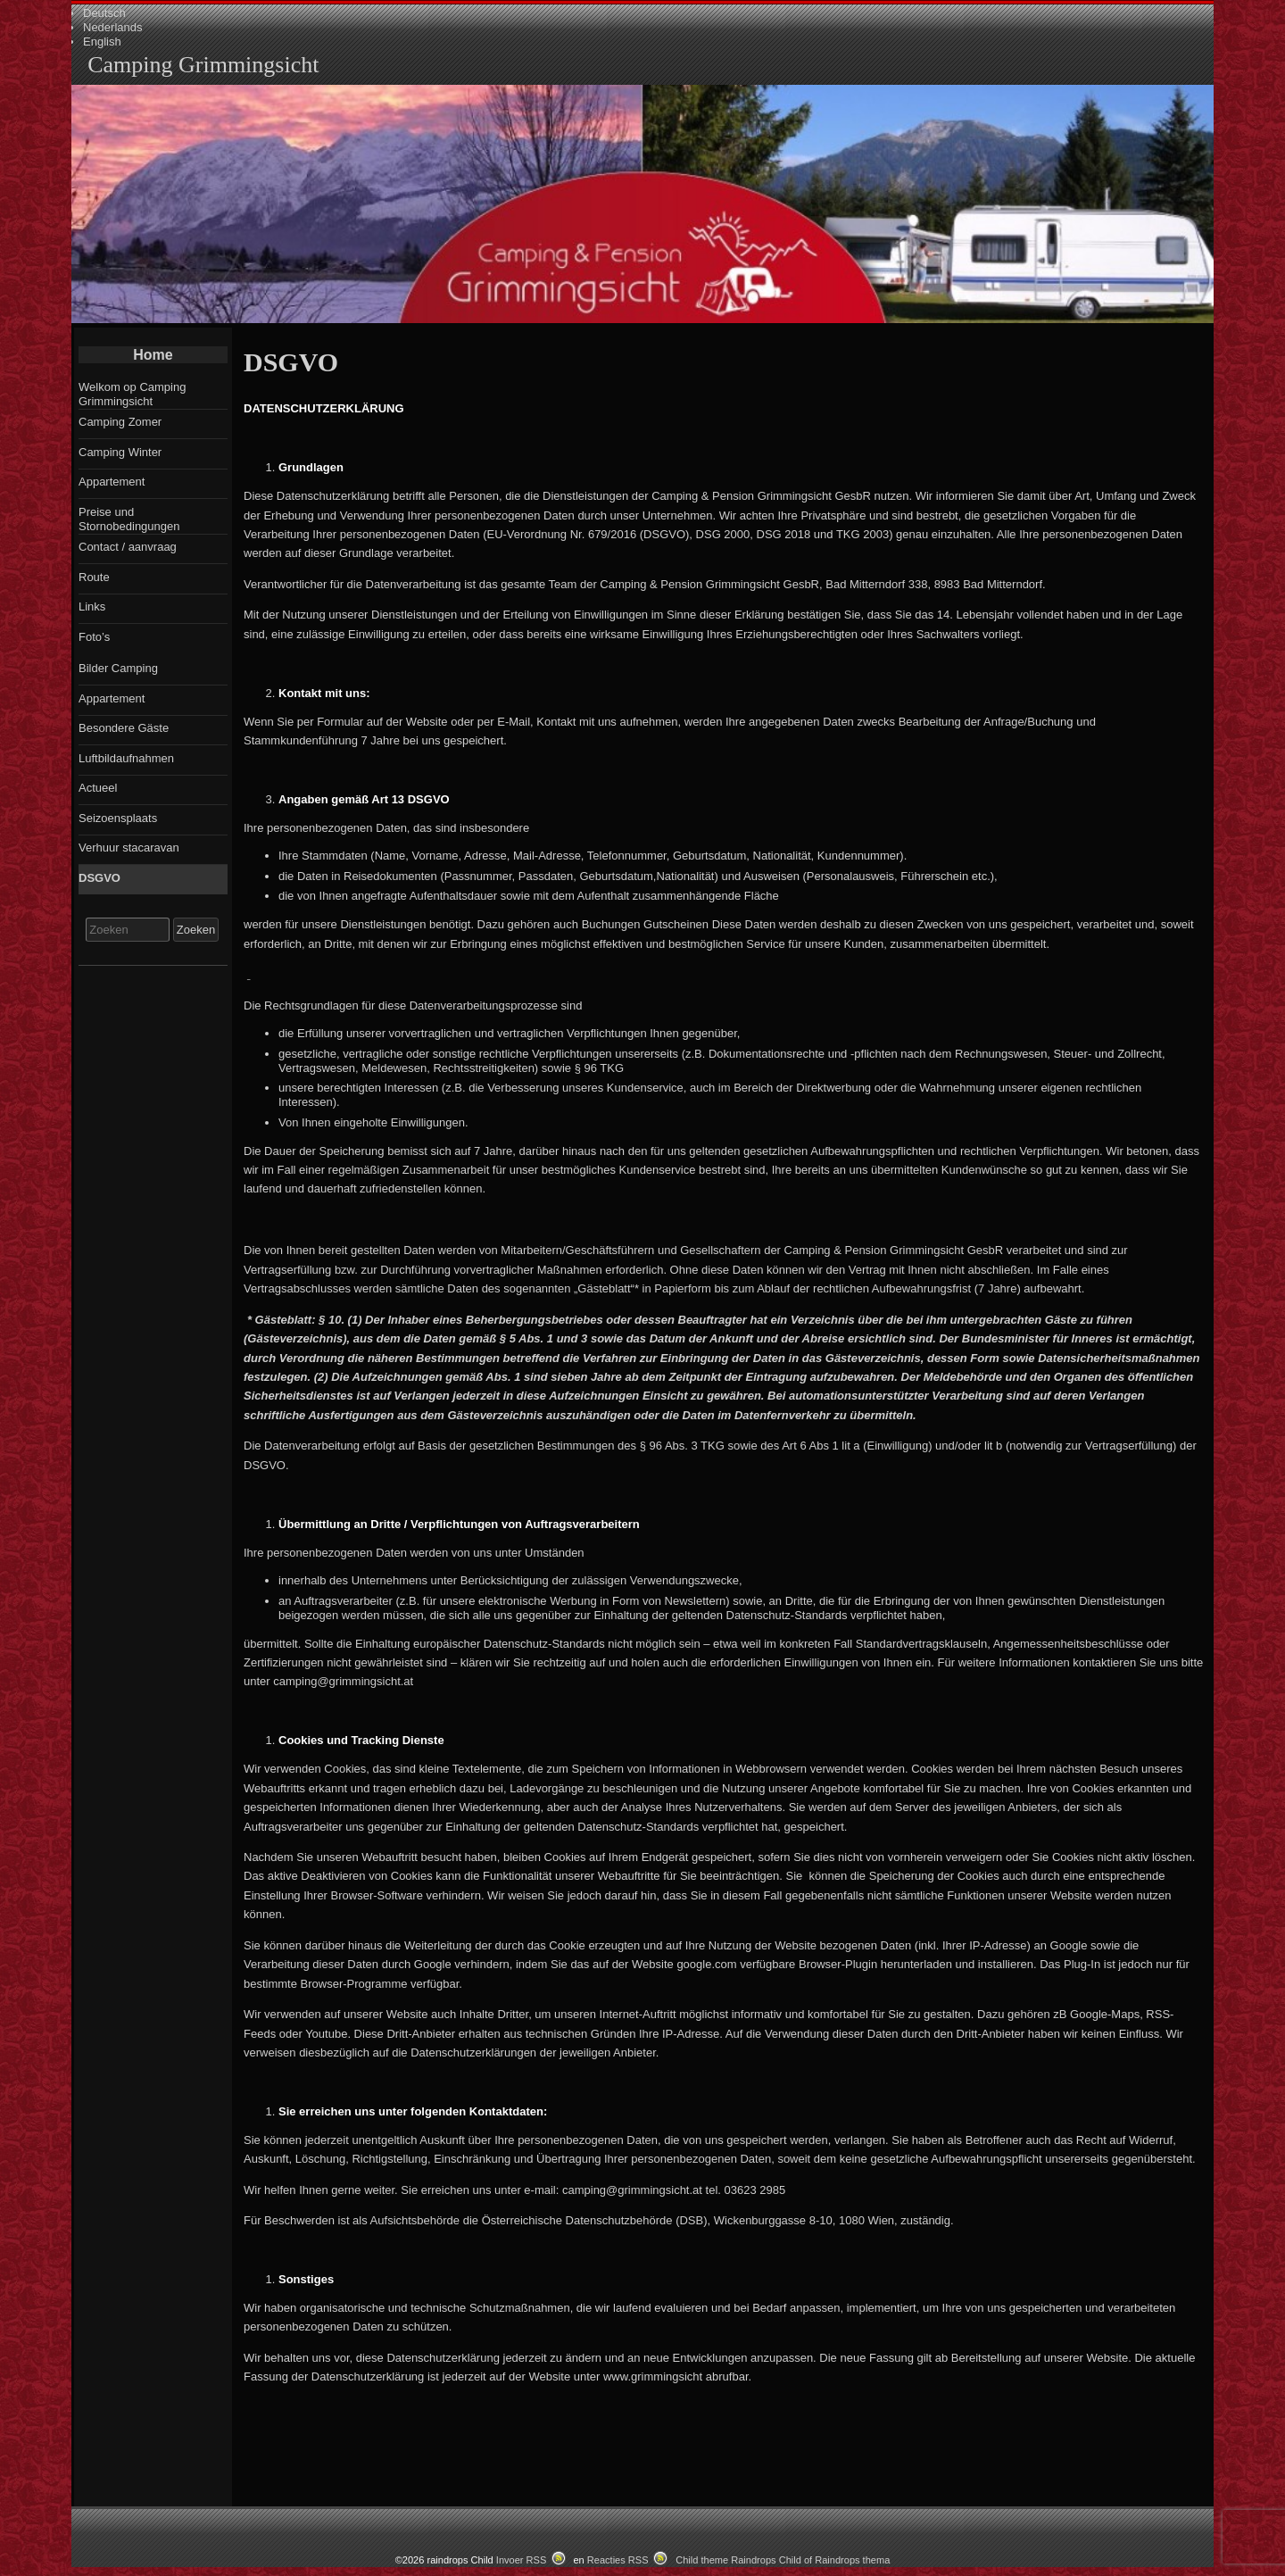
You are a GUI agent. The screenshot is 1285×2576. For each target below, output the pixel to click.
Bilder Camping (118, 668)
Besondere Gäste (124, 728)
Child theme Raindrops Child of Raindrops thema (783, 2560)
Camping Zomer (120, 421)
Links (92, 606)
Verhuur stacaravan (129, 847)
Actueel (98, 787)
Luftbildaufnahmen (126, 758)
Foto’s (94, 637)
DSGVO (99, 878)
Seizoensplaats (118, 818)
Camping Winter (120, 452)
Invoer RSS (521, 2560)
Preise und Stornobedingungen (129, 519)
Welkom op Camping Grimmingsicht (132, 394)
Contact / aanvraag (128, 546)
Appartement (112, 481)
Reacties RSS (618, 2560)
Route (94, 577)
